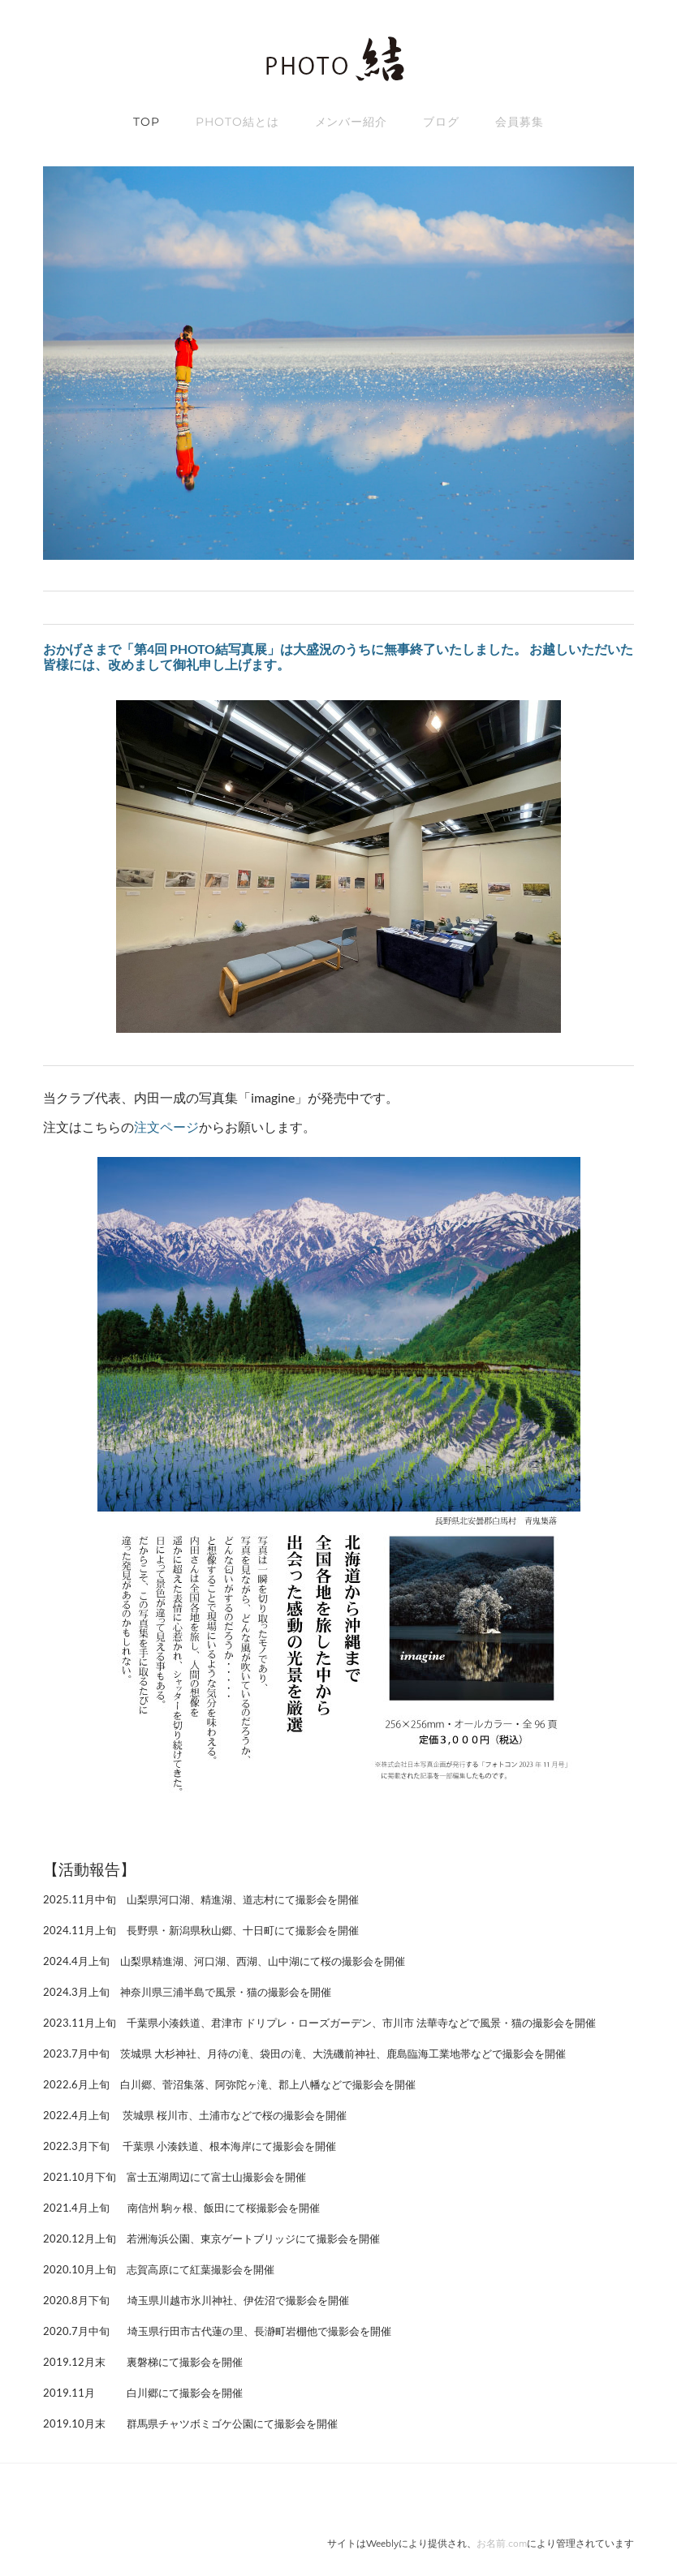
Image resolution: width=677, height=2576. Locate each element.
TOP (146, 121)
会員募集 (519, 121)
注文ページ (166, 1126)
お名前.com (501, 2544)
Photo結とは (237, 121)
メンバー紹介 (351, 121)
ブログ (441, 121)
